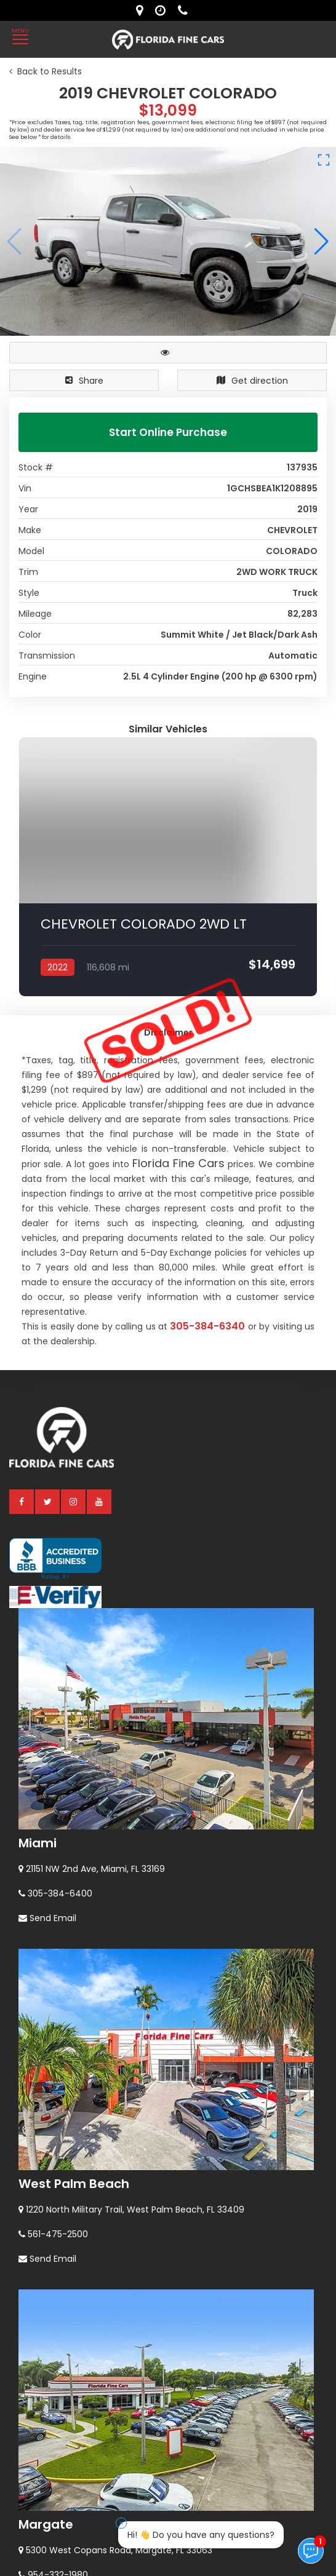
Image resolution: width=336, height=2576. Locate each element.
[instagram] (74, 1219)
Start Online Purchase (168, 432)
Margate (45, 2242)
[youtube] (100, 1219)
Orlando (44, 2458)
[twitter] (48, 1219)
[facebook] (22, 1219)
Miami (37, 1561)
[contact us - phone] (186, 10)
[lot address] (142, 10)
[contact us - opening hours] (163, 10)
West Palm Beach (73, 1902)
